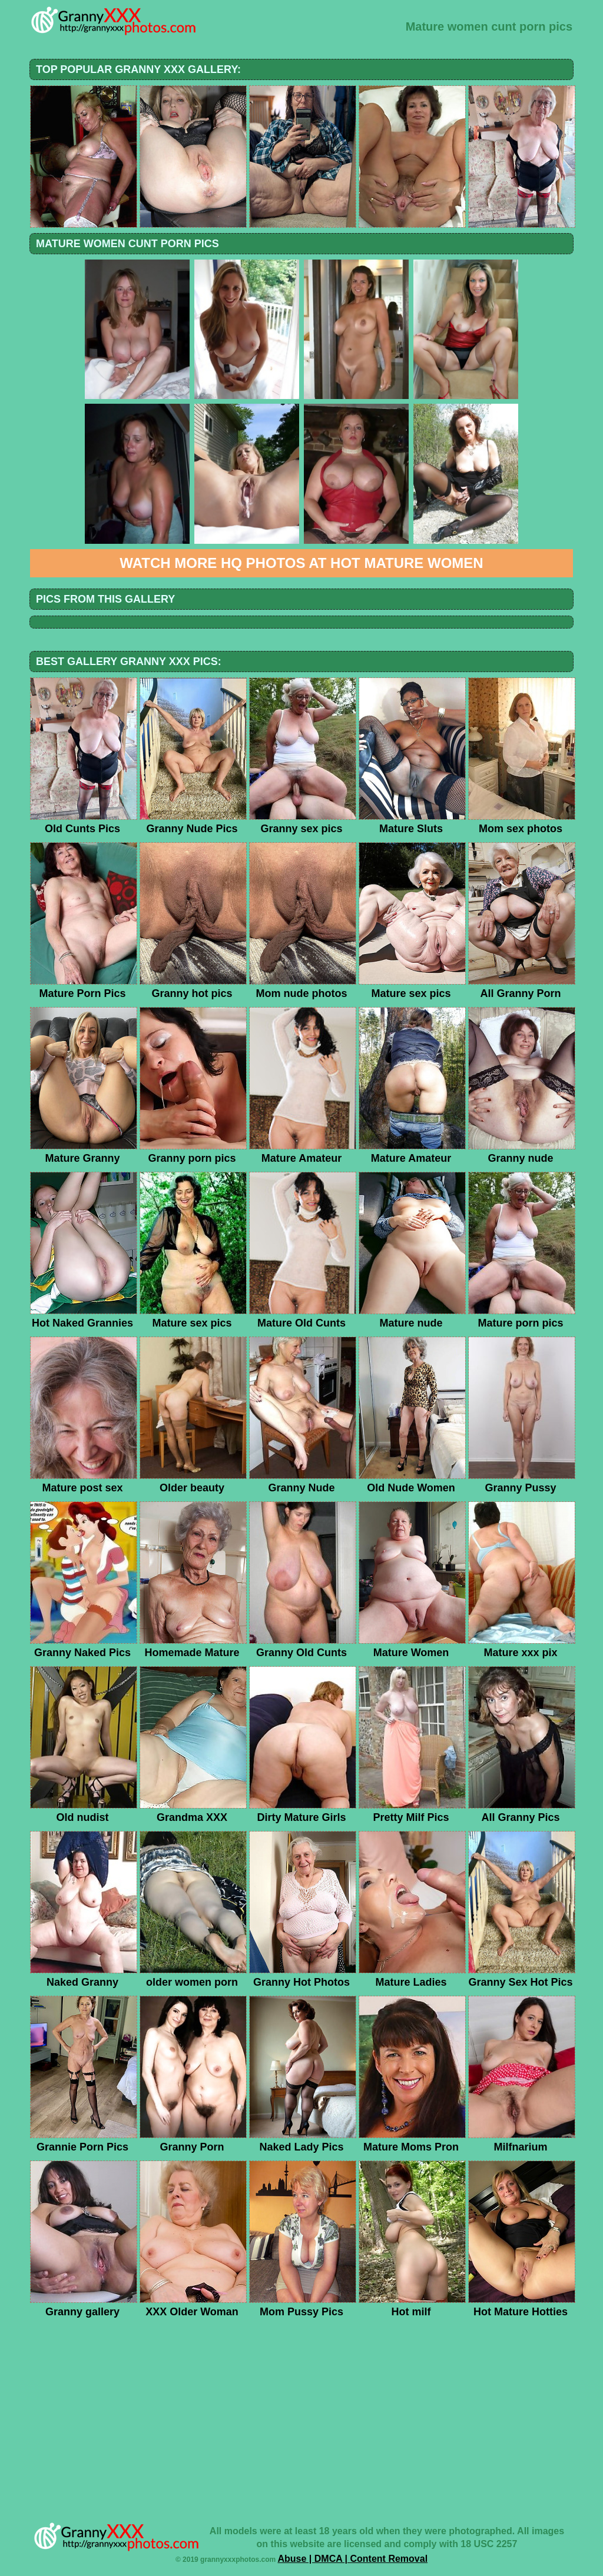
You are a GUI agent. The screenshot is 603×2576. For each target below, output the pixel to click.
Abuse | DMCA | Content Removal (352, 2559)
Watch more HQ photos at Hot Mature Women (301, 563)
